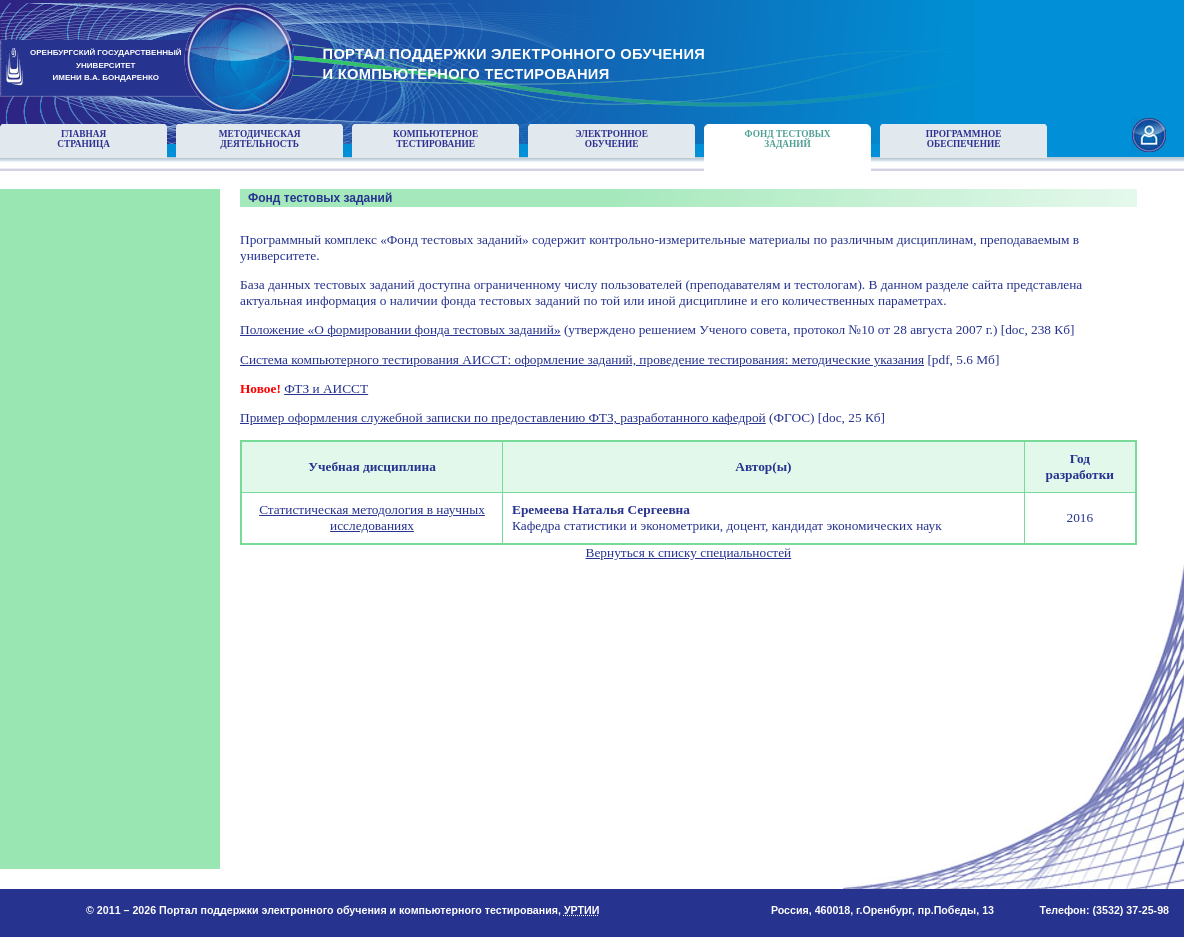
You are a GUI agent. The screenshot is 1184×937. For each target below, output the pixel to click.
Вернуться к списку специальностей (689, 552)
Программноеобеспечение (964, 139)
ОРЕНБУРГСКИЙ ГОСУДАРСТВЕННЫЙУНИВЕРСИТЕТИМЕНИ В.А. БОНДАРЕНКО (106, 65)
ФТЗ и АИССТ (326, 388)
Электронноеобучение (611, 139)
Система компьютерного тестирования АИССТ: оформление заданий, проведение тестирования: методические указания (582, 359)
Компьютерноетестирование (435, 139)
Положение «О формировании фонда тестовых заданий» (400, 329)
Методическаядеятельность (260, 139)
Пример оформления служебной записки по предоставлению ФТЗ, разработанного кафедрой (503, 417)
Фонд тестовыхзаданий (788, 139)
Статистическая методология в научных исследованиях (372, 517)
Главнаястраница (83, 139)
